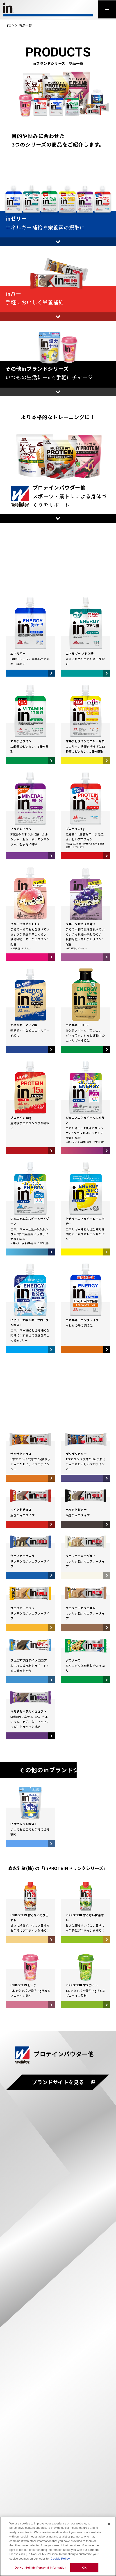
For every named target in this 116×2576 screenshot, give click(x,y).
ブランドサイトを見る (62, 2082)
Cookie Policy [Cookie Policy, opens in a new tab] (60, 2558)
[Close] (109, 2524)
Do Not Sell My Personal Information (40, 2567)
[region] (58, 2546)
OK (84, 2567)
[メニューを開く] (107, 9)
